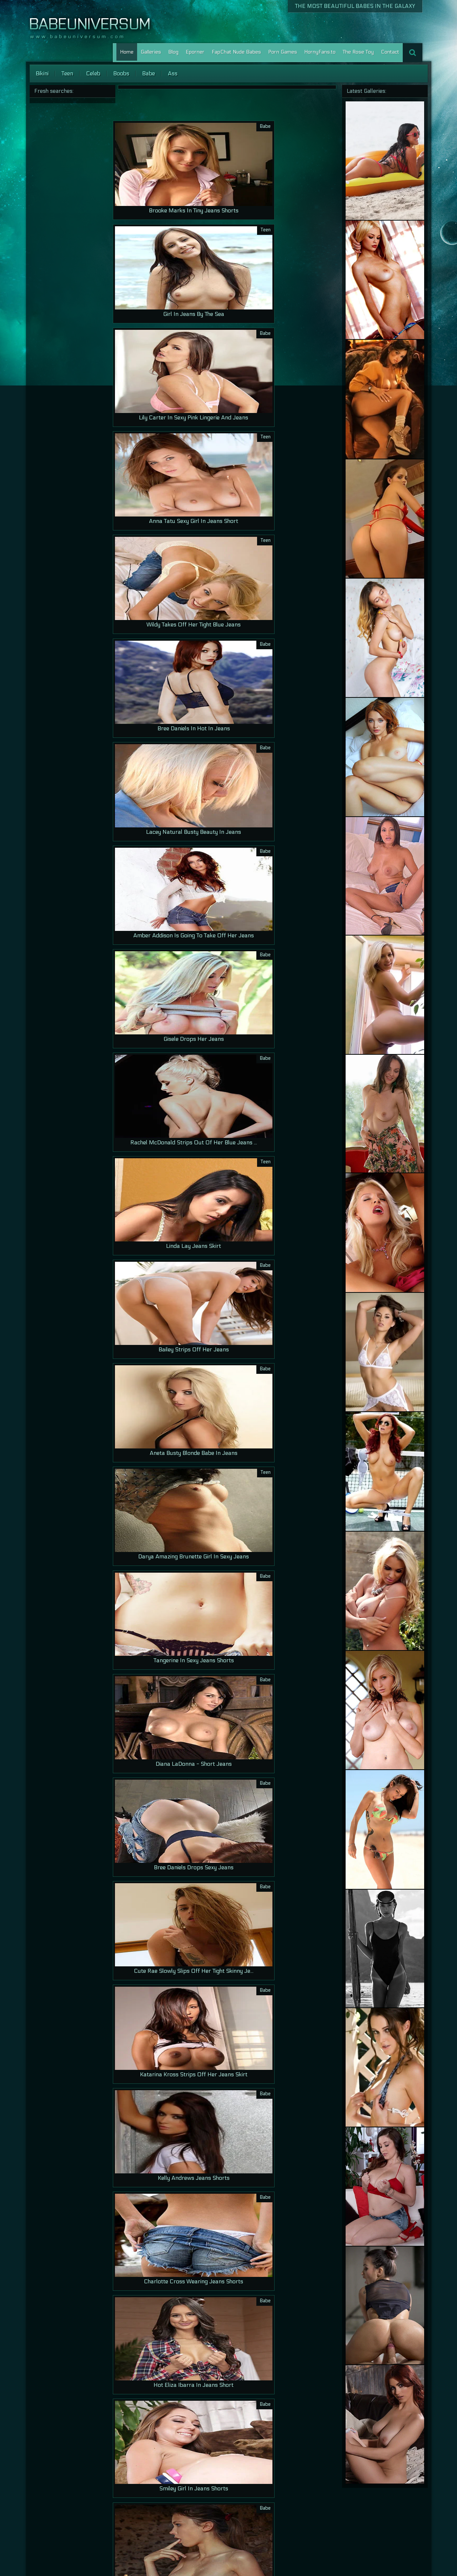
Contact (390, 52)
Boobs (121, 73)
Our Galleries (328, 2552)
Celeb (93, 73)
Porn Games (282, 52)
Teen (67, 73)
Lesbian (401, 2552)
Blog (173, 52)
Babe (148, 73)
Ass (172, 73)
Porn (382, 2552)
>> (182, 2532)
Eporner (195, 52)
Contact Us (360, 2552)
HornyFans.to (320, 52)
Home (127, 52)
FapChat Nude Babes (236, 52)
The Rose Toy (358, 52)
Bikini (42, 73)
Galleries (151, 52)
